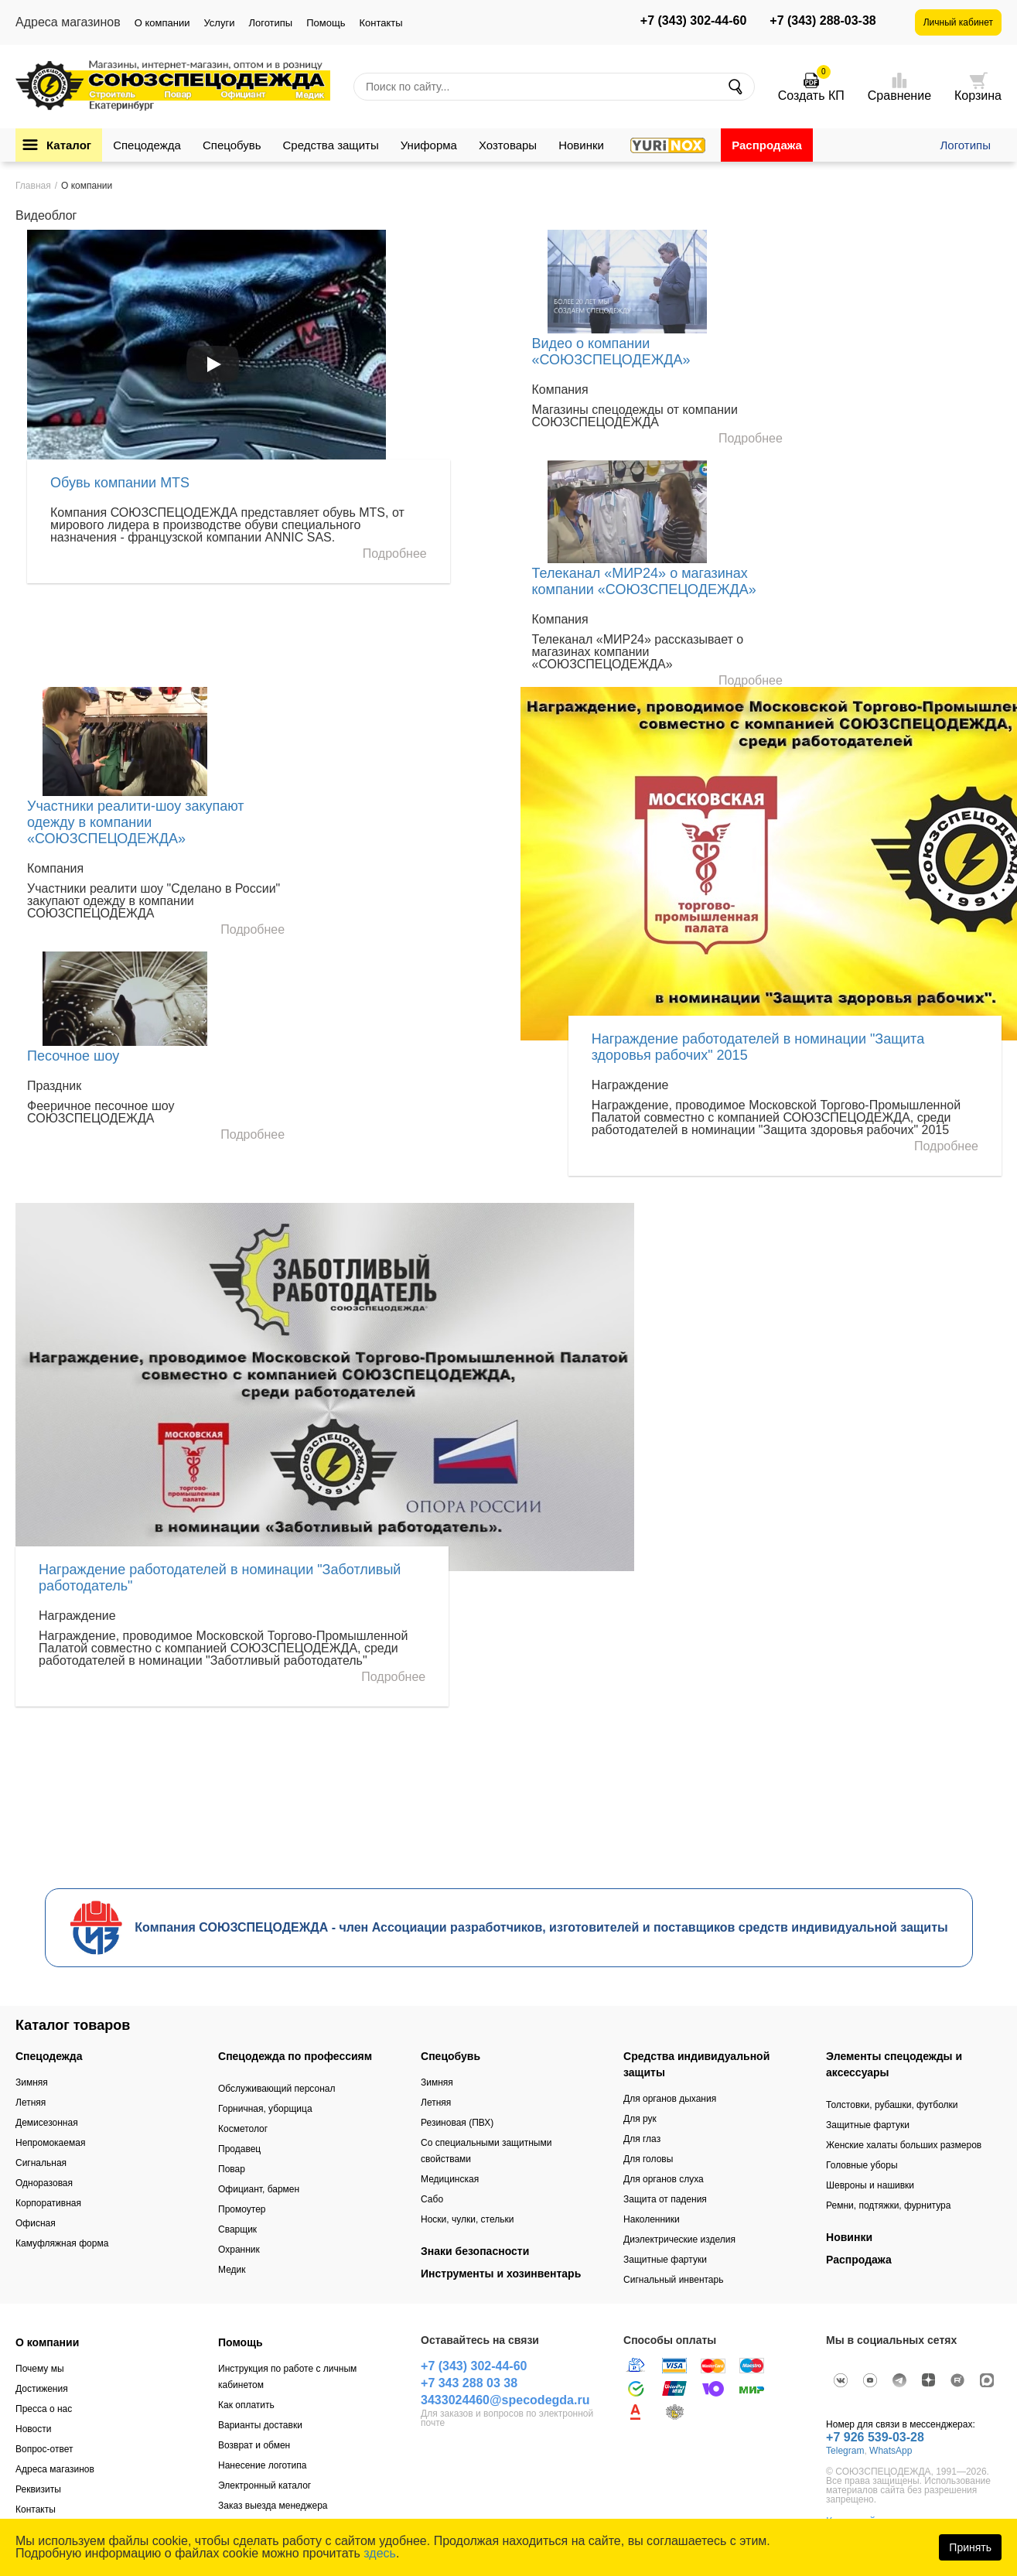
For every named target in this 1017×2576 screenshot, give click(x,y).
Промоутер (241, 2209)
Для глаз (641, 2139)
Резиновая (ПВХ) (457, 2122)
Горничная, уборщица (265, 2108)
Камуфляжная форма (61, 2243)
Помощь (325, 23)
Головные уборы (862, 2165)
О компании (162, 23)
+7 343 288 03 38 (469, 2383)
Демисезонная (46, 2122)
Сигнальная (41, 2162)
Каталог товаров (72, 2025)
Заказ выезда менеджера (272, 2505)
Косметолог (243, 2128)
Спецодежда (147, 145)
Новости (33, 2429)
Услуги (218, 23)
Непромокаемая (50, 2142)
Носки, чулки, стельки (467, 2219)
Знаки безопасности (475, 2251)
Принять (970, 2547)
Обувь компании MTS (119, 482)
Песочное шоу (73, 1056)
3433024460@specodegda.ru (505, 2400)
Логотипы (270, 23)
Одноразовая (44, 2183)
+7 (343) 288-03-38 (822, 21)
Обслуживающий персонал (276, 2088)
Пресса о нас (43, 2408)
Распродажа (767, 145)
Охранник (239, 2249)
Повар (231, 2169)
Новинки (581, 145)
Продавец (239, 2149)
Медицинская (450, 2179)
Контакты (380, 23)
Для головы (648, 2159)
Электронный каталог (264, 2485)
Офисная (35, 2223)
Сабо (432, 2199)
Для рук (640, 2118)
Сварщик (237, 2229)
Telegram (845, 2450)
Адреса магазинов (54, 2469)
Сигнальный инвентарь (673, 2279)
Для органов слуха (663, 2179)
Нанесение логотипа (262, 2465)
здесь (379, 2553)
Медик (232, 2269)
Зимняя (31, 2082)
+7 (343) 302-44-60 (693, 21)
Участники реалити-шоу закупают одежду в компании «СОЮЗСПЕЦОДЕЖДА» (135, 822)
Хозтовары (508, 145)
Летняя (30, 2102)
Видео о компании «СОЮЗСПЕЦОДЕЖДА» (611, 351)
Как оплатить (246, 2405)
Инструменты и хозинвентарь (501, 2273)
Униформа (429, 145)
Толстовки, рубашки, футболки (892, 2104)
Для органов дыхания (669, 2098)
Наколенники (651, 2219)
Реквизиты (38, 2489)
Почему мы (39, 2368)
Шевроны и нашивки (870, 2185)
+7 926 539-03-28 (875, 2437)
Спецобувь (232, 145)
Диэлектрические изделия (679, 2239)
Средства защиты (331, 145)
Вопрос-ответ (44, 2449)
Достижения (41, 2388)
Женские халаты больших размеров (903, 2145)
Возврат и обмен (254, 2445)
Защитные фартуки (665, 2259)
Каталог (68, 145)
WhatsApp (890, 2450)
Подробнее (395, 554)
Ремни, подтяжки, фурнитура (888, 2205)
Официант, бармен (258, 2189)
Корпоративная (48, 2203)
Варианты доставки (260, 2425)
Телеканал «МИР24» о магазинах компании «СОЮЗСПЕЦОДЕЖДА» (644, 581)
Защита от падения (665, 2199)
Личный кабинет (958, 22)
